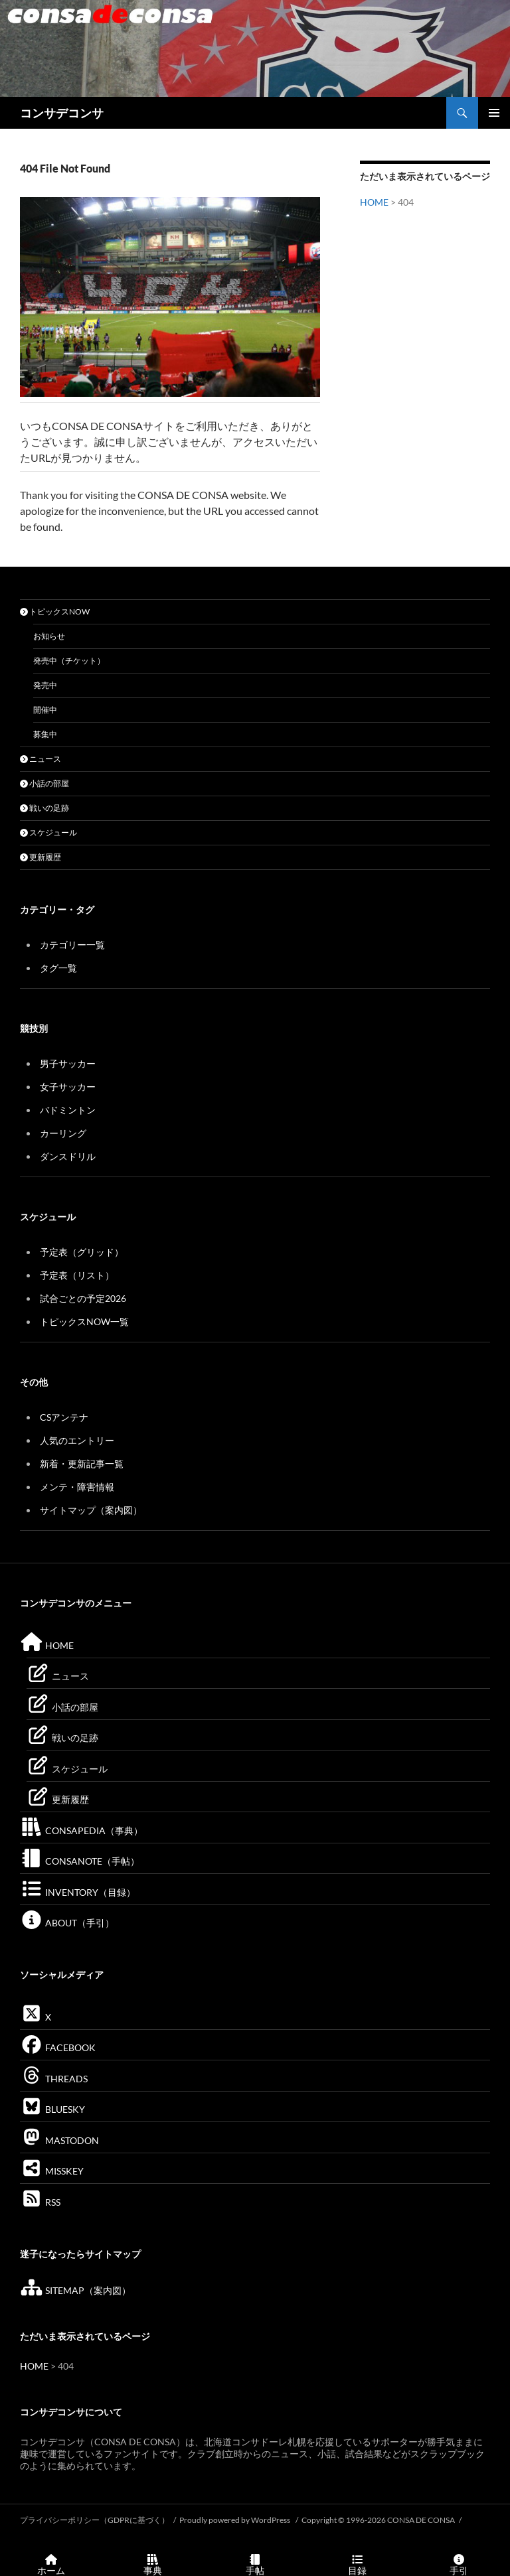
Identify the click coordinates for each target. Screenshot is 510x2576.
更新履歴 (40, 857)
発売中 (45, 685)
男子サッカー (68, 1063)
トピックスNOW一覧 (84, 1321)
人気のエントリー (77, 1440)
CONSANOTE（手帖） (79, 1861)
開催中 (45, 710)
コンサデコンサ (62, 113)
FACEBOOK (58, 2047)
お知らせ (49, 636)
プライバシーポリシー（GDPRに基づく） (94, 2520)
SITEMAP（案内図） (75, 2290)
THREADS (54, 2078)
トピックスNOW (55, 611)
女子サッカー (68, 1086)
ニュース (40, 759)
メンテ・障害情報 (77, 1486)
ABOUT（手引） (67, 1922)
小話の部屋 (44, 783)
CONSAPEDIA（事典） (81, 1830)
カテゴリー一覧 (72, 944)
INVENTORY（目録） (77, 1892)
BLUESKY (52, 2109)
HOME (374, 202)
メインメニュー (494, 113)
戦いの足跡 (44, 808)
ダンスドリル (68, 1156)
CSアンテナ (64, 1417)
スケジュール (48, 832)
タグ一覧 (58, 967)
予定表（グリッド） (82, 1251)
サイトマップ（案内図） (91, 1510)
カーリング (63, 1133)
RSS (40, 2202)
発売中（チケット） (69, 661)
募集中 (45, 734)
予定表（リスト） (77, 1275)
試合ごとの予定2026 (83, 1298)
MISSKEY (52, 2171)
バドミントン (68, 1109)
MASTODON (59, 2140)
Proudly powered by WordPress (235, 2520)
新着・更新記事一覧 (82, 1463)
